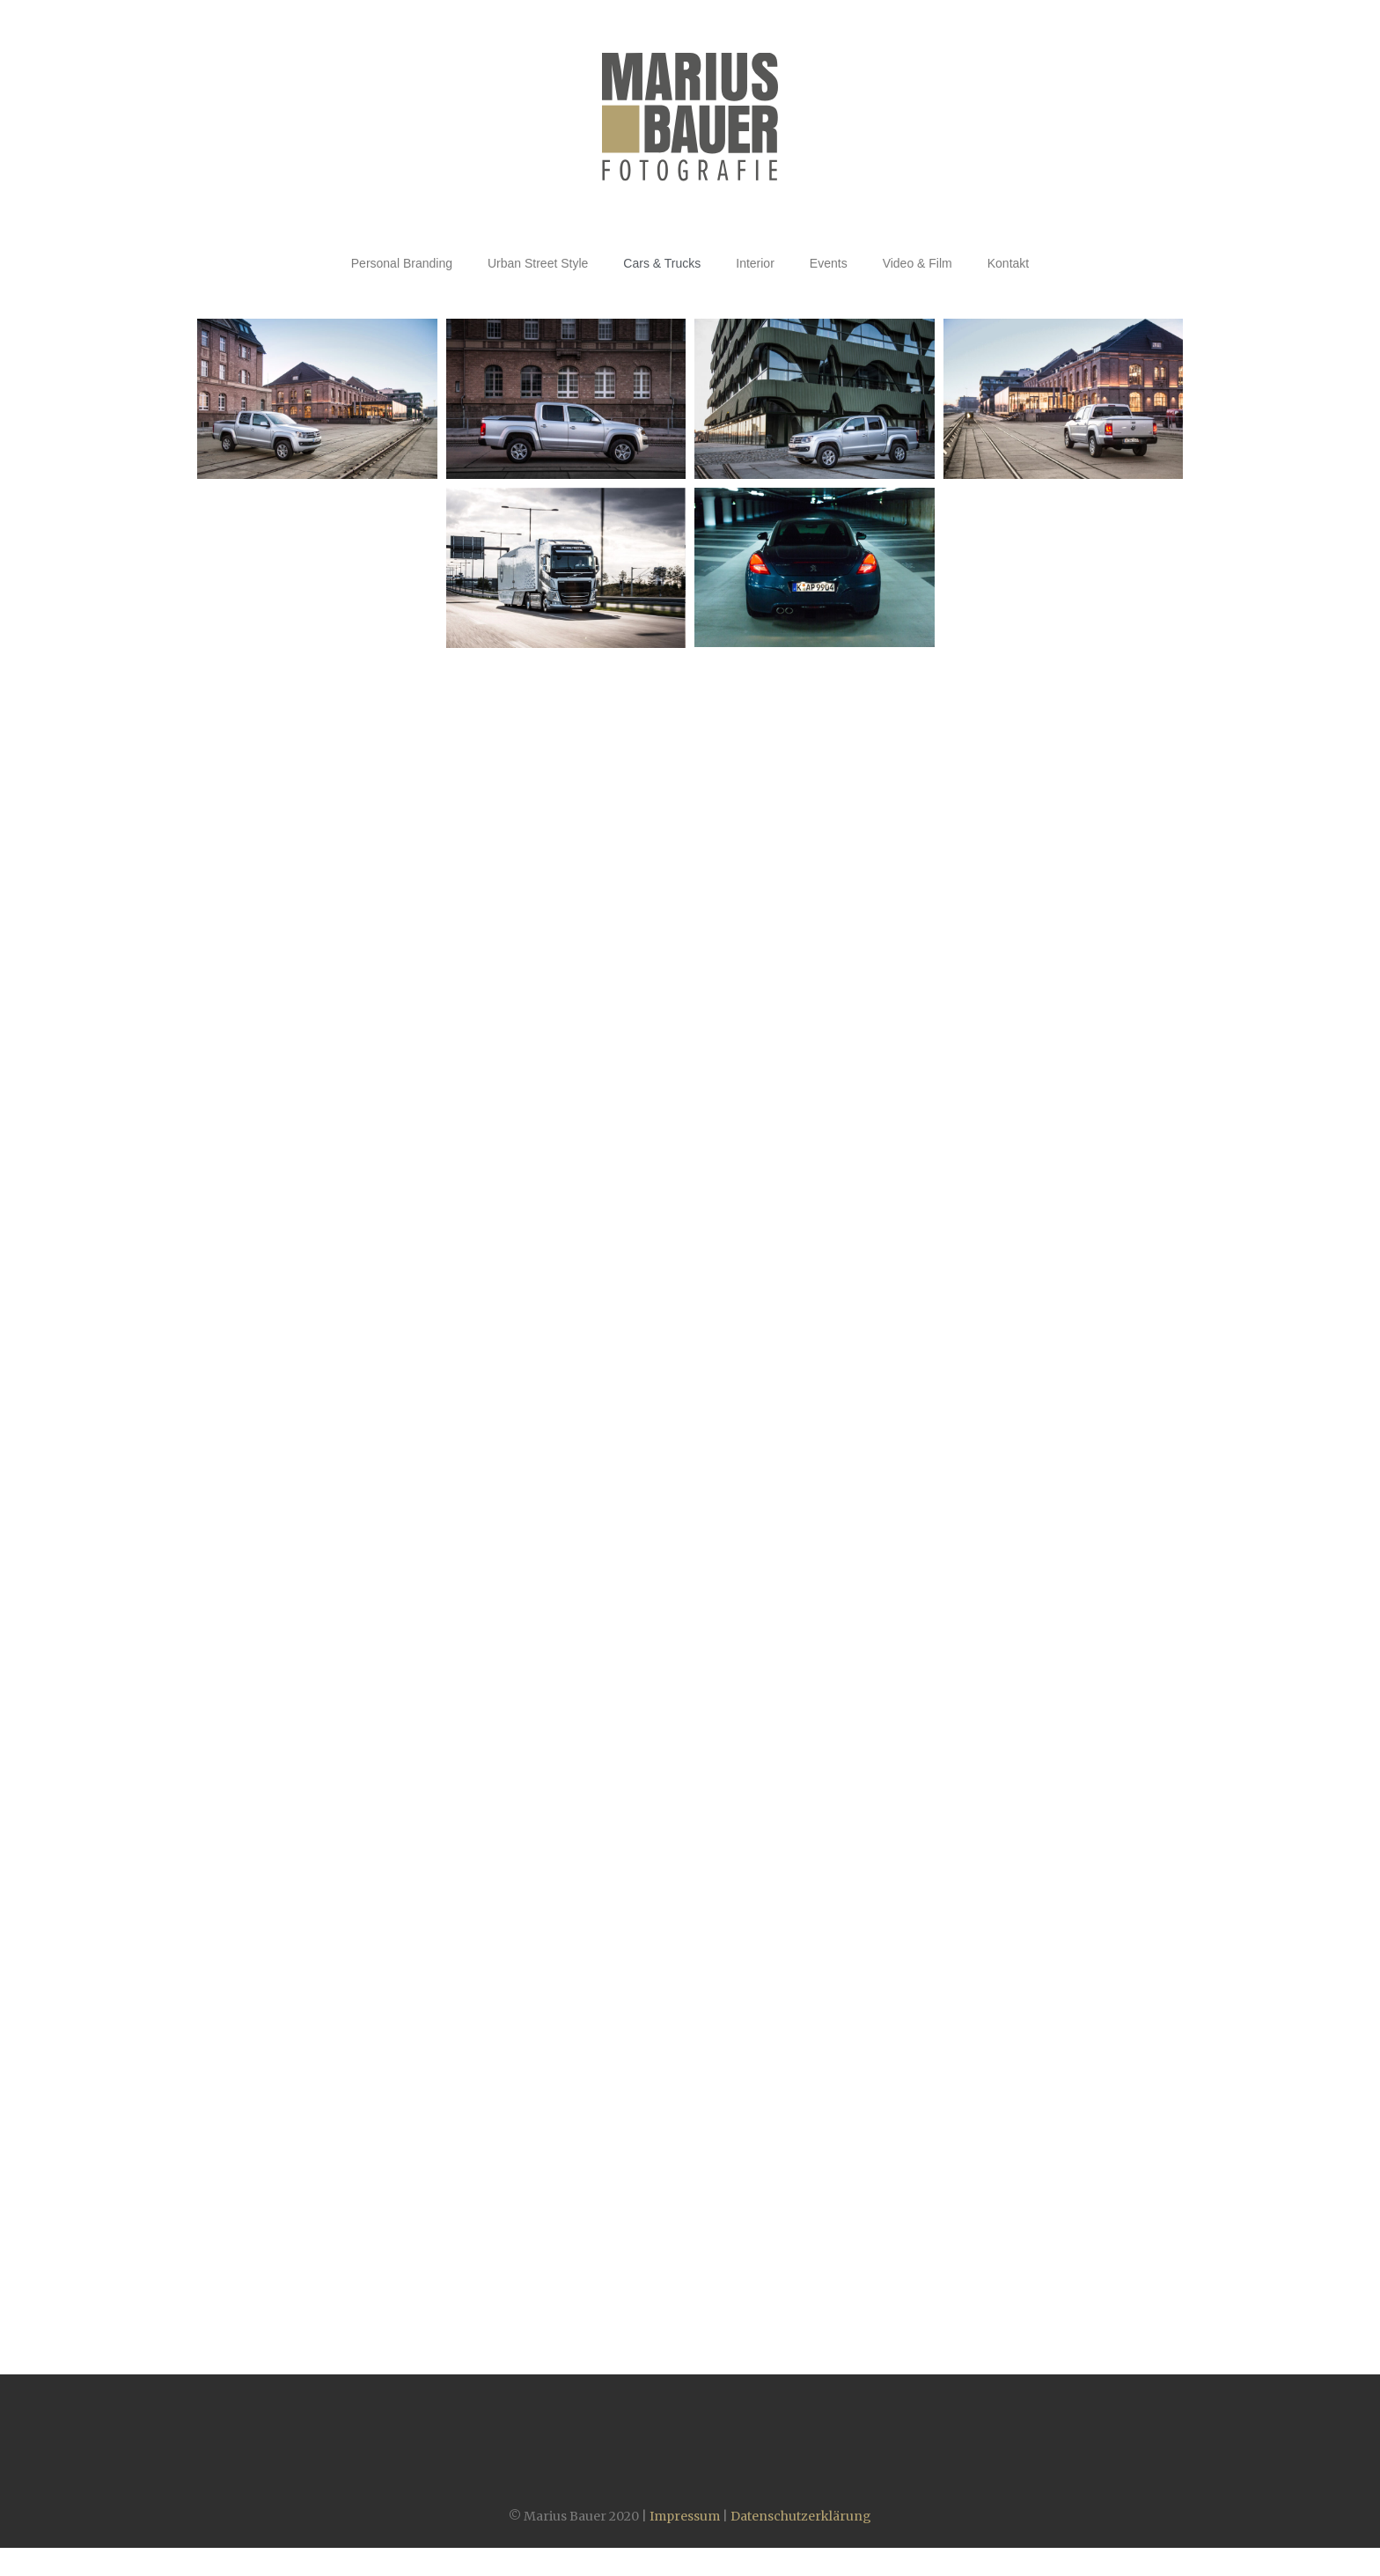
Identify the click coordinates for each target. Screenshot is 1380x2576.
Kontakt (1008, 263)
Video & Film (917, 263)
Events (829, 263)
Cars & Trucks (662, 263)
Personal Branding (401, 263)
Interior (755, 263)
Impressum (685, 2516)
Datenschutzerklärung (800, 2516)
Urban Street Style (538, 263)
